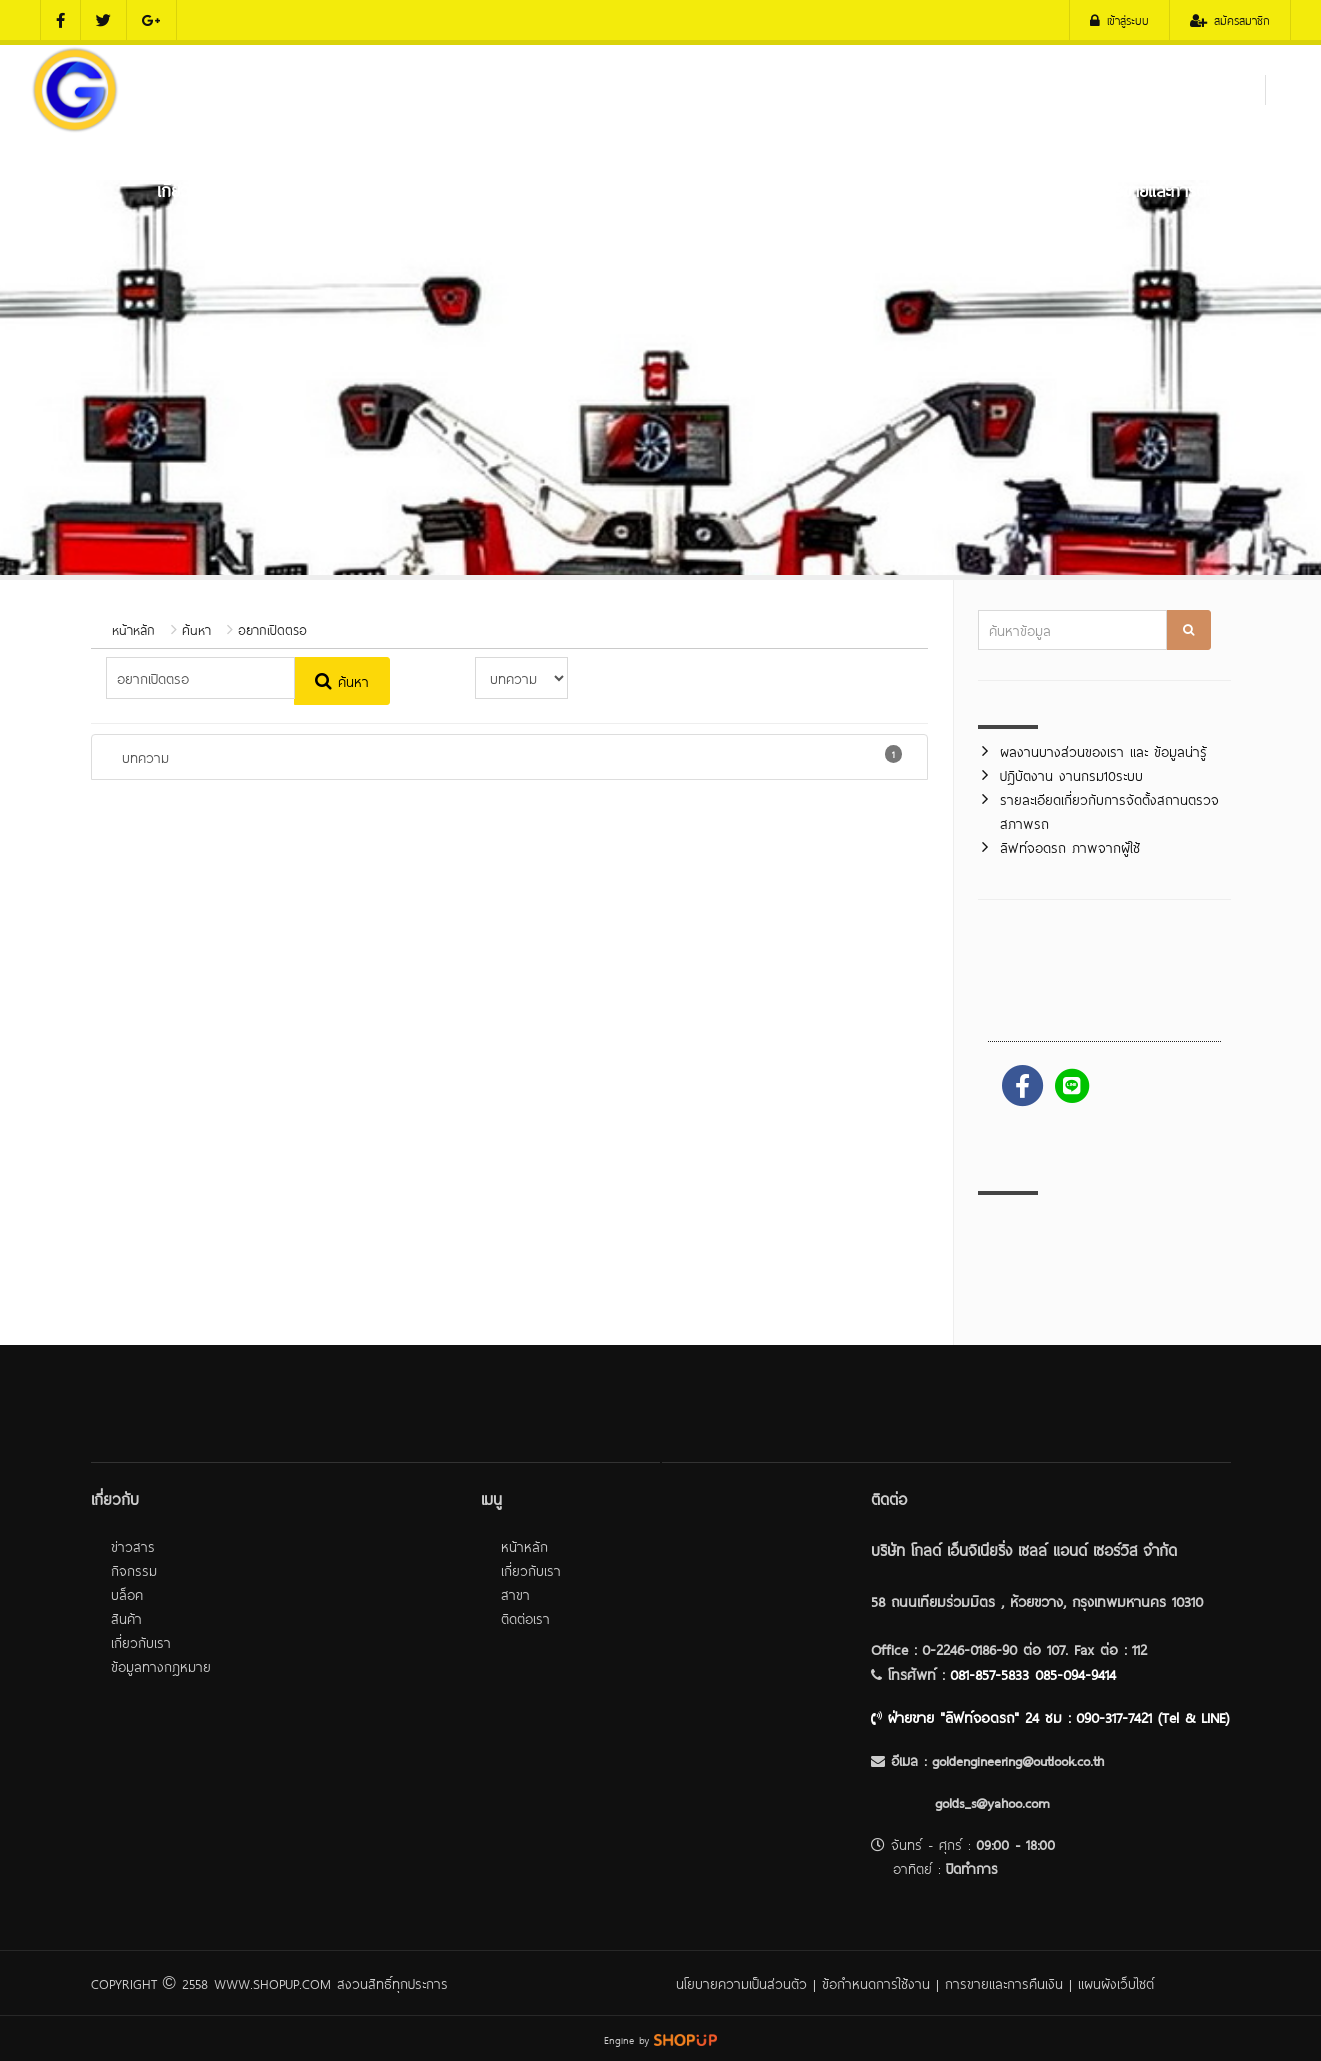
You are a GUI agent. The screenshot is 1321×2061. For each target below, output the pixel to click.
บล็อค (127, 1593)
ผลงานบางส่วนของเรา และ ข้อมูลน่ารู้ (1103, 750)
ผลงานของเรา (949, 189)
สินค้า (126, 1617)
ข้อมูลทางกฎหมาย (161, 1665)
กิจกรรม (134, 1569)
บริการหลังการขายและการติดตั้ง (1130, 189)
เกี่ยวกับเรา (193, 189)
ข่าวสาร (133, 1545)
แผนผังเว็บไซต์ (1116, 1982)
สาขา (515, 1593)
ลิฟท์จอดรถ (831, 189)
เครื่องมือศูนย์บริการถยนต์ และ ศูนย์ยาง (629, 189)
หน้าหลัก (72, 189)
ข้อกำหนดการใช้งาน (876, 1982)
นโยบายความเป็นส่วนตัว (741, 1982)
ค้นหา (196, 629)
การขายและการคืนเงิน (1004, 1982)
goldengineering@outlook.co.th (1018, 1759)
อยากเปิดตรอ (272, 629)
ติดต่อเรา (77, 277)
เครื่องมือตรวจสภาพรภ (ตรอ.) (364, 189)
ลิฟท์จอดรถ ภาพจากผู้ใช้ (1070, 846)
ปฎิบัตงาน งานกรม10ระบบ (1071, 774)
